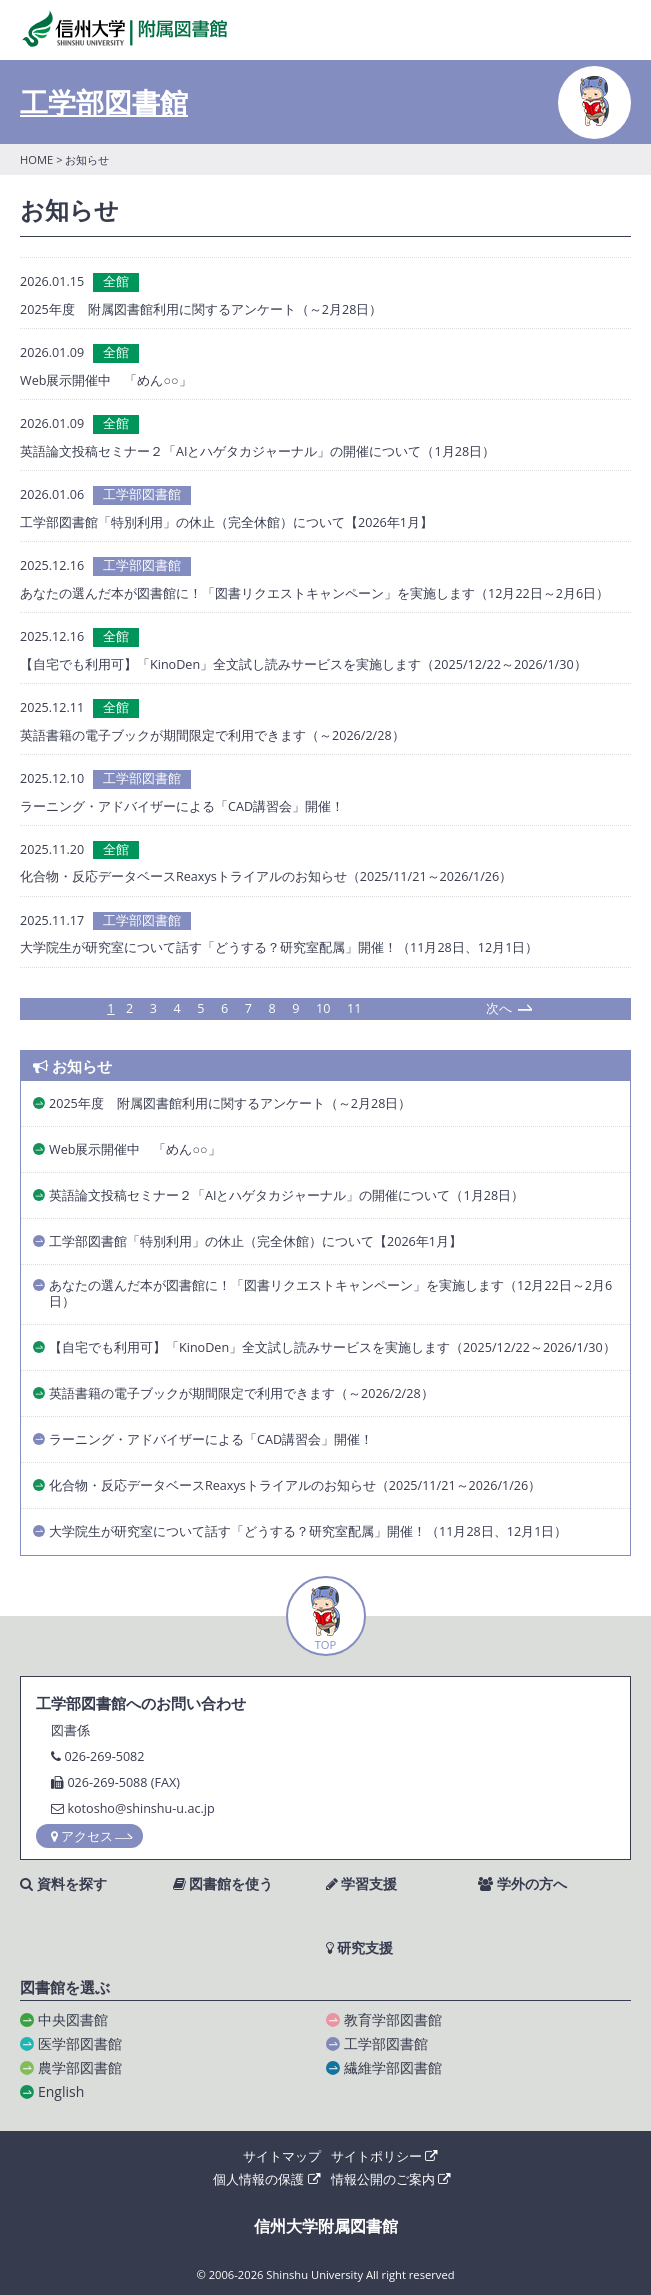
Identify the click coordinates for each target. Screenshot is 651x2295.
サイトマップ (282, 2156)
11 (354, 1009)
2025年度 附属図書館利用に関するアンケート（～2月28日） (201, 309)
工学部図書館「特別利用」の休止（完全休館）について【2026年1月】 (226, 522)
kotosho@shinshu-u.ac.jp (140, 1808)
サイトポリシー (384, 2156)
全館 (116, 281)
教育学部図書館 (393, 2019)
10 (323, 1009)
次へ (499, 1008)
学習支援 (362, 1884)
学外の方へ (522, 1884)
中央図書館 (73, 2019)
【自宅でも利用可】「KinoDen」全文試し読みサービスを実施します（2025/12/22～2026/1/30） (303, 664)
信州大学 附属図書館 (124, 28)
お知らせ (72, 1066)
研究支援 (360, 1948)
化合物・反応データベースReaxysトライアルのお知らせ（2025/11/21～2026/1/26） (266, 876)
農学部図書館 (80, 2067)
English (61, 2091)
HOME (36, 159)
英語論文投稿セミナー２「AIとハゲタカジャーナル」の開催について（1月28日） (257, 451)
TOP (326, 1644)
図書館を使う (223, 1884)
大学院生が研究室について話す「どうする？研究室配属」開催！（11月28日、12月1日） (279, 947)
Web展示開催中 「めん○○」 (106, 380)
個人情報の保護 (266, 2179)
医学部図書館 (80, 2043)
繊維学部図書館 (393, 2067)
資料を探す (63, 1884)
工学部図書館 (104, 102)
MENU (613, 31)
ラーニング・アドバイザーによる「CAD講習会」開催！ (182, 806)
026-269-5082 (104, 1756)
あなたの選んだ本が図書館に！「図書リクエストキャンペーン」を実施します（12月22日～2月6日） (314, 593)
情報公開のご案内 (391, 2179)
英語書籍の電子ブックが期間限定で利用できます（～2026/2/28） (212, 735)
